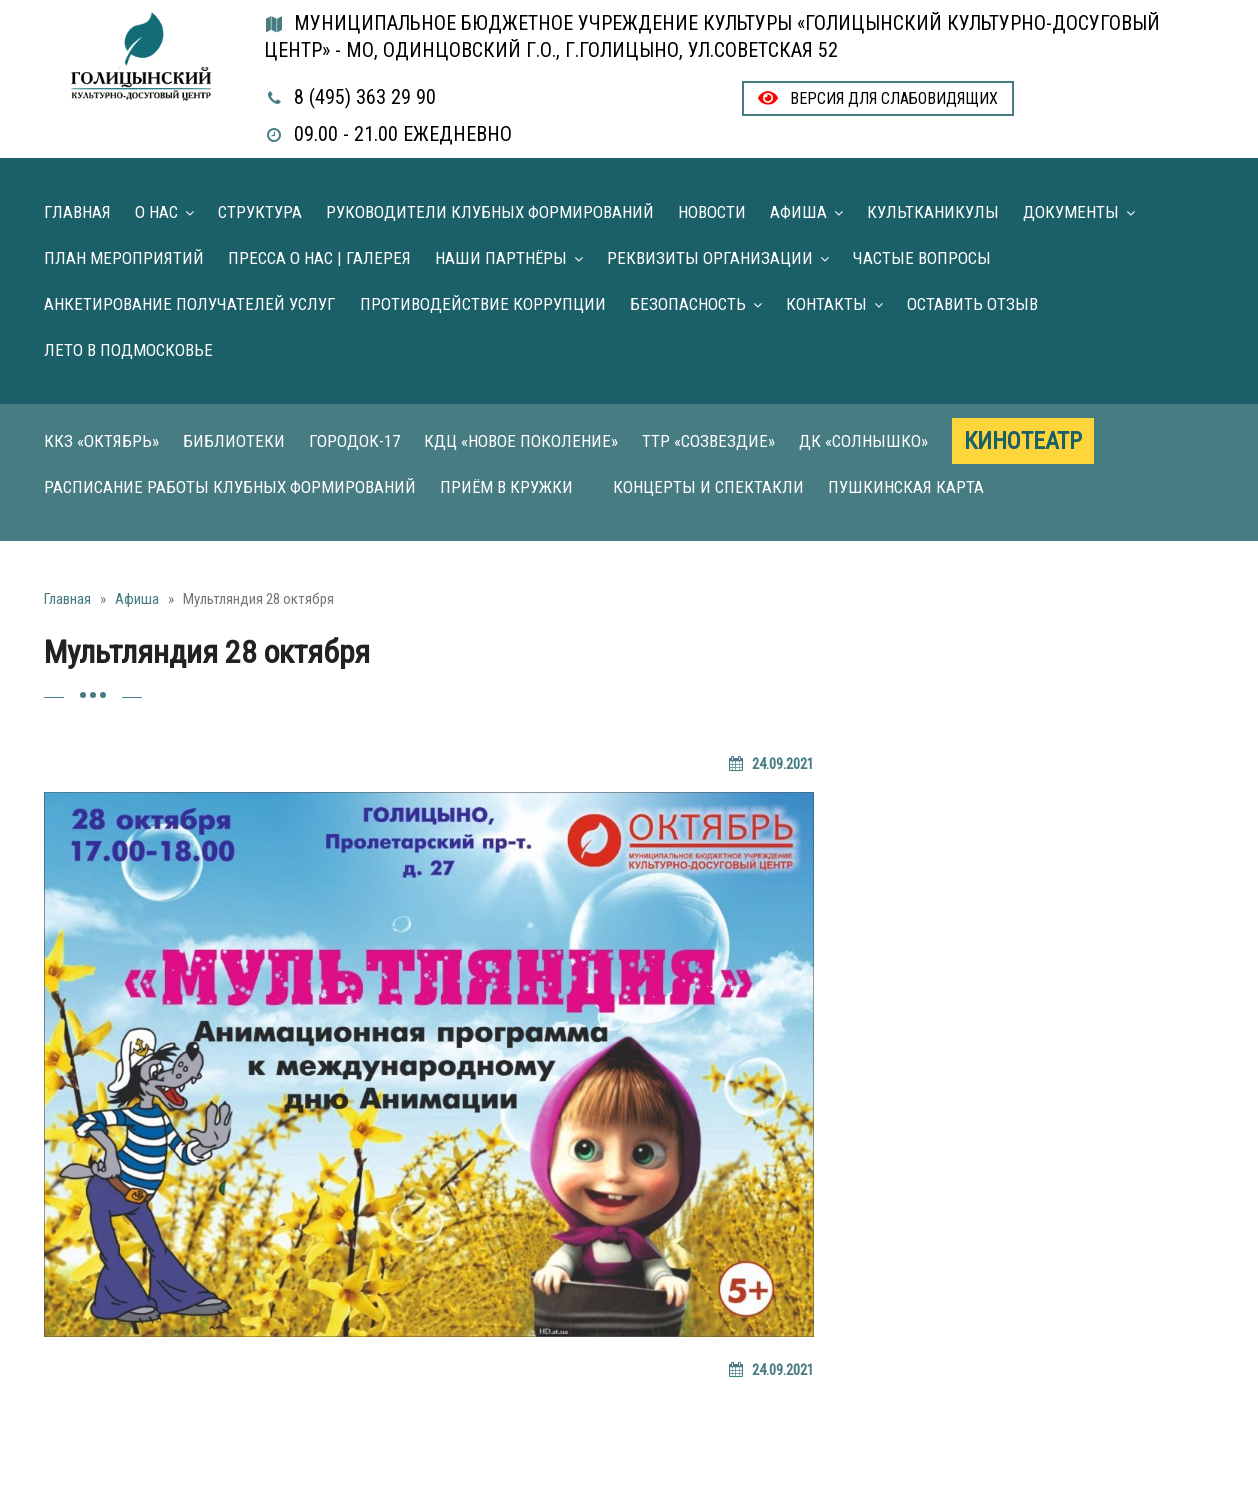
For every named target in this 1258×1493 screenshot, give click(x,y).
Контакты (826, 304)
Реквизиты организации (710, 258)
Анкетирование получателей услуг (190, 304)
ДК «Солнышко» (863, 441)
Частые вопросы (922, 258)
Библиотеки (234, 441)
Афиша (798, 212)
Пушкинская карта (906, 487)
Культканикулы (933, 212)
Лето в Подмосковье (128, 350)
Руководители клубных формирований (490, 212)
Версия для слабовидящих (878, 98)
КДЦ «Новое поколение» (521, 441)
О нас (156, 212)
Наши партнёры (501, 258)
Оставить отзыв (972, 304)
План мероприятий (124, 258)
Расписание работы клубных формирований (230, 487)
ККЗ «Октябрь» (101, 441)
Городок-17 (354, 441)
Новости (712, 212)
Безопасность (688, 304)
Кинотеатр (1023, 441)
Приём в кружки (506, 487)
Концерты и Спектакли (708, 487)
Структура (260, 212)
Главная (77, 212)
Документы (1071, 212)
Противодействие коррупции (483, 304)
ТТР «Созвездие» (708, 441)
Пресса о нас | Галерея (319, 258)
